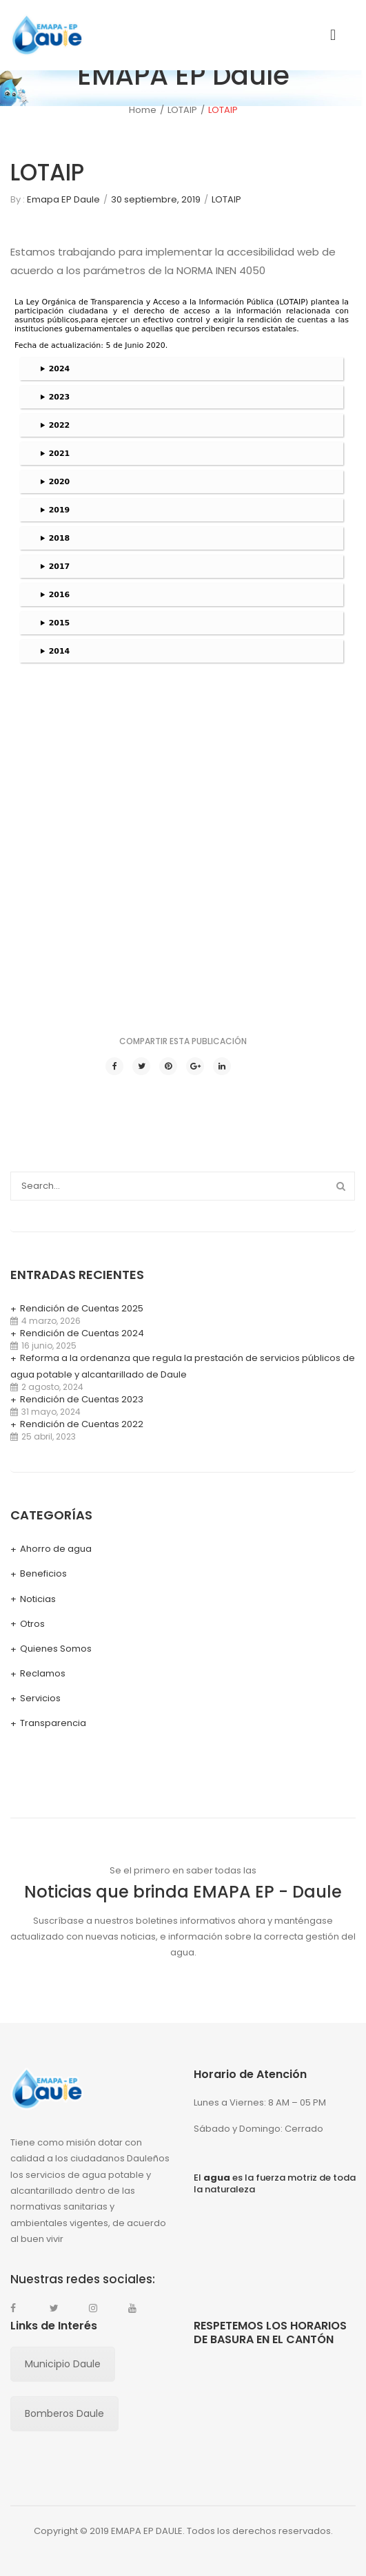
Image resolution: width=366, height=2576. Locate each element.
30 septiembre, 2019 (156, 199)
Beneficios (43, 1573)
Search (340, 1186)
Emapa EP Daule (63, 199)
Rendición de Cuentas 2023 (81, 1399)
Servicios (40, 1698)
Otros (32, 1623)
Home (142, 109)
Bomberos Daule (64, 2413)
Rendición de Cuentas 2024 (82, 1333)
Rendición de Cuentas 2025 (81, 1308)
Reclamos (42, 1673)
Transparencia (53, 1723)
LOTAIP (182, 109)
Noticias (38, 1599)
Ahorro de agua (56, 1548)
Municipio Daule (63, 2364)
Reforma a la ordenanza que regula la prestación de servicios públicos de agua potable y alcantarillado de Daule (182, 1366)
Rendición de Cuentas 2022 (81, 1424)
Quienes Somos (56, 1648)
